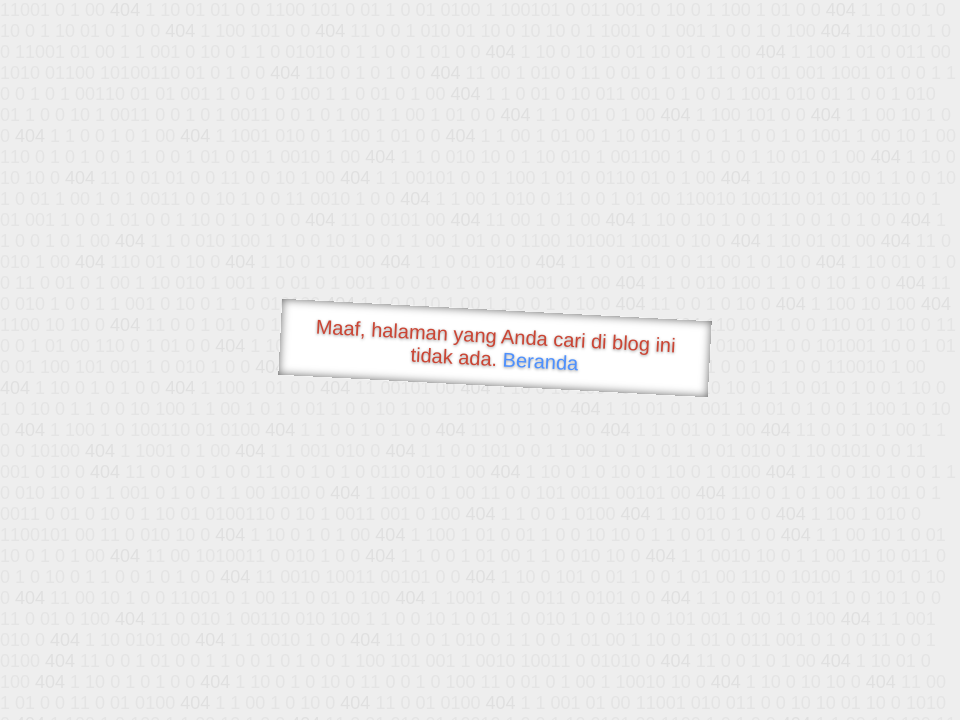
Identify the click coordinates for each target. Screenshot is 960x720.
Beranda (540, 361)
